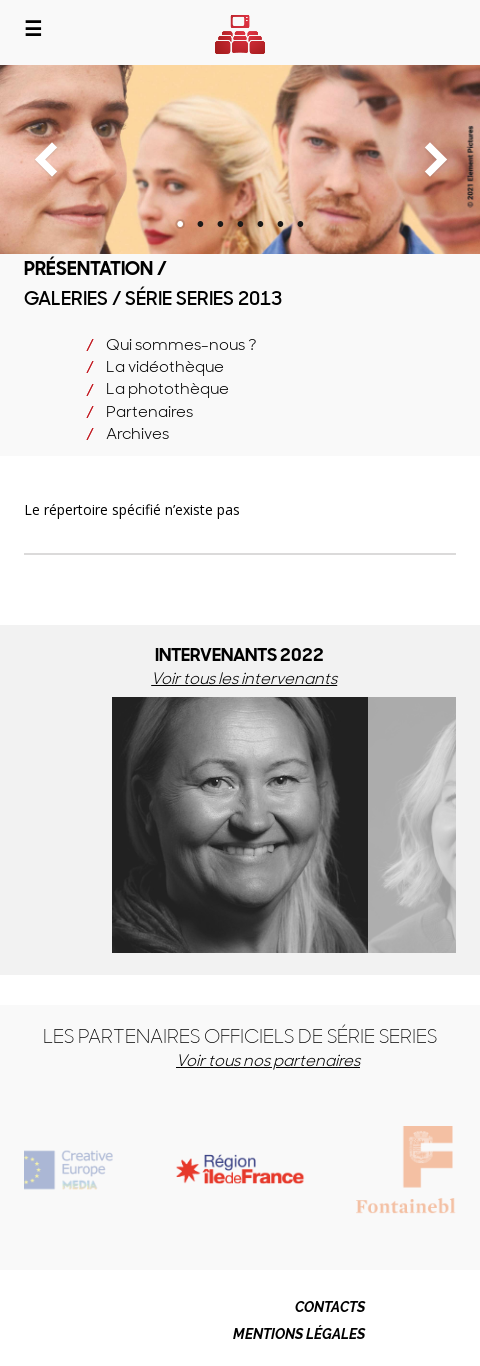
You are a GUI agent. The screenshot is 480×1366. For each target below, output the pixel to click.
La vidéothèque (165, 366)
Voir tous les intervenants (244, 678)
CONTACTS (330, 1307)
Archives (137, 433)
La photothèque (167, 388)
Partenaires (149, 411)
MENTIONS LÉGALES (299, 1334)
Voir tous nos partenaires (268, 1060)
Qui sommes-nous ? (181, 344)
